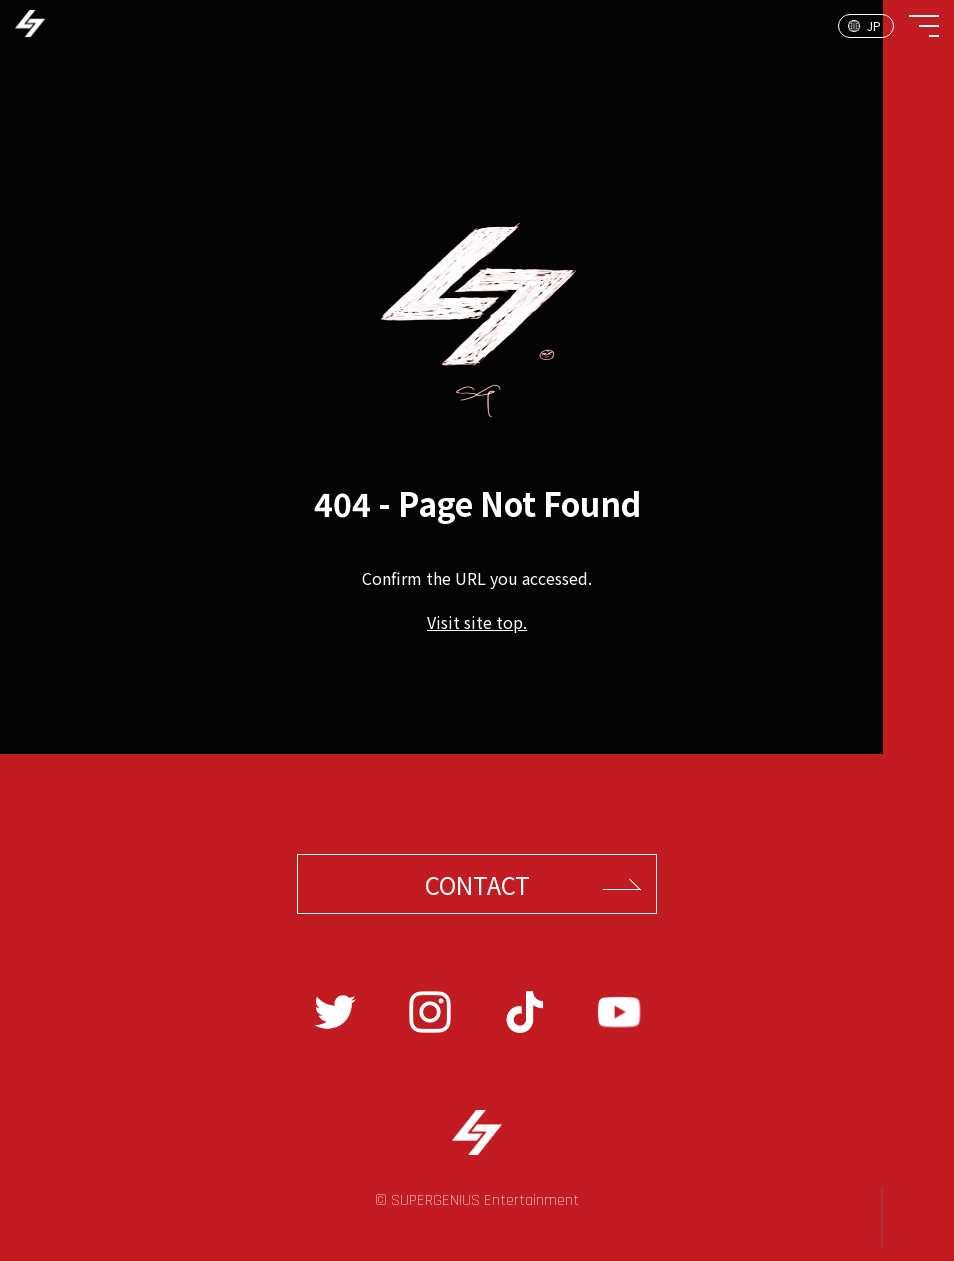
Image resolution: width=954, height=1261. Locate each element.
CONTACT (477, 884)
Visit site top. (477, 622)
